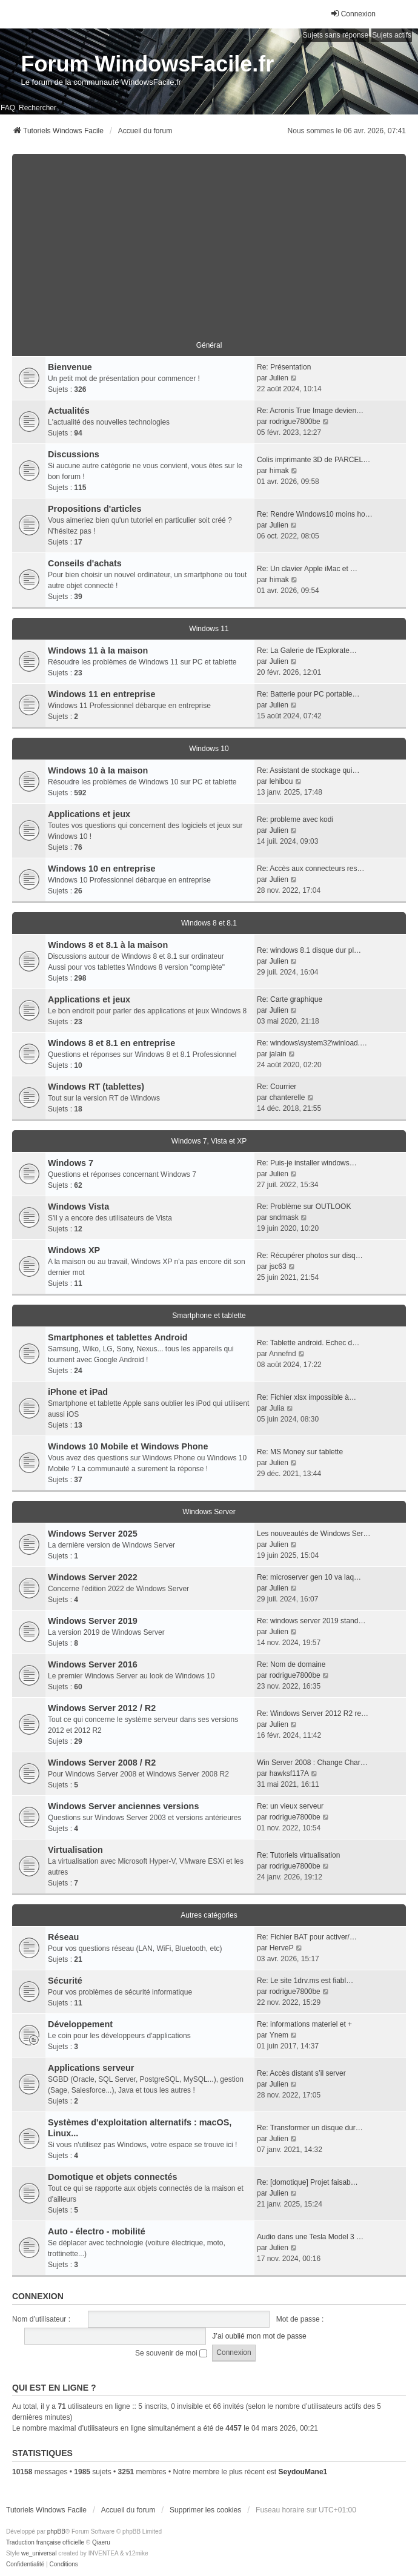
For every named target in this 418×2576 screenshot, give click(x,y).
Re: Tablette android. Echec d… (308, 1343)
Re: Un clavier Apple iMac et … (307, 569)
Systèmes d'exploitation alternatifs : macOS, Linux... (139, 2127)
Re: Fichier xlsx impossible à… (306, 1397)
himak (279, 470)
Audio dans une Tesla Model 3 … (310, 2237)
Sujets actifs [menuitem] (391, 35)
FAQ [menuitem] (8, 108)
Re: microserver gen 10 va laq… (309, 1577)
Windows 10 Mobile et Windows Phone (128, 1446)
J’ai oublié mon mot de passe (259, 2336)
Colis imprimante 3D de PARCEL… (313, 459)
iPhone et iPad (78, 1392)
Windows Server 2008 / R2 (102, 1762)
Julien (279, 378)
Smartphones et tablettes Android (118, 1337)
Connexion (38, 2296)
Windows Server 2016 (93, 1664)
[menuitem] (25, 2564)
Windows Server (208, 1512)
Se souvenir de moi (171, 2353)
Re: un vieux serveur (290, 1806)
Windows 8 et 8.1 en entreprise (111, 1043)
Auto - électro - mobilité (96, 2231)
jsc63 (278, 1266)
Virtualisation (75, 1850)
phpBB (56, 2531)
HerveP (282, 1948)
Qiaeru (101, 2542)
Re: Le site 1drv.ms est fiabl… (305, 1980)
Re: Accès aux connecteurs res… (310, 868)
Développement (80, 2024)
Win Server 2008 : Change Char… (312, 1762)
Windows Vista (78, 1206)
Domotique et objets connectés (112, 2177)
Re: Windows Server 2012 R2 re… (312, 1713)
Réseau (63, 1937)
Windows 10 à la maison (98, 770)
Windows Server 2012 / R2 (102, 1708)
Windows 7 (70, 1163)
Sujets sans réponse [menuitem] (336, 35)
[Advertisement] (209, 238)
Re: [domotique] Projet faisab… (307, 2182)
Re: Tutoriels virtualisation (298, 1855)
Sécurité (65, 1980)
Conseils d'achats (85, 563)
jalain (278, 1054)
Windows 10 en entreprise (101, 868)
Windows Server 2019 (93, 1621)
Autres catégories (209, 1915)
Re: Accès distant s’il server (301, 2073)
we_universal (38, 2553)
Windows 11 (208, 628)
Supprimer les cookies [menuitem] (205, 2510)
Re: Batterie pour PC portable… (308, 694)
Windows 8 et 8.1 (209, 923)
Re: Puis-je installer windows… (307, 1163)
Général (209, 345)
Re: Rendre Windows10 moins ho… (315, 514)
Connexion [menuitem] (353, 13)
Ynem (279, 2035)
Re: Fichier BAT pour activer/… (307, 1937)
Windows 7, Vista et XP (209, 1141)
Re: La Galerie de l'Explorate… (307, 650)
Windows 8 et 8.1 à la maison (108, 945)
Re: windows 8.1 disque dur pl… (309, 950)
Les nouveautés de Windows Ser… (313, 1533)
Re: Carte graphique (289, 999)
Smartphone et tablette (208, 1315)
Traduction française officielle (45, 2542)
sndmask (284, 1217)
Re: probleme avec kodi (295, 819)
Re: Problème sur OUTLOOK (304, 1206)
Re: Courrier (276, 1086)
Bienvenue (70, 367)
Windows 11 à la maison (98, 650)
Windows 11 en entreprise (101, 694)
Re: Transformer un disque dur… (310, 2128)
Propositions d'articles (95, 509)
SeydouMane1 (303, 2472)
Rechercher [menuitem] (37, 108)
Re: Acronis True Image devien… (310, 410)
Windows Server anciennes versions (123, 1806)
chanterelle (287, 1097)
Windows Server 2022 (93, 1577)
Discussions (73, 454)
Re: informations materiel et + (304, 2024)
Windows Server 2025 (93, 1533)
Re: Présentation (284, 367)
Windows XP (74, 1250)
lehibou (281, 781)
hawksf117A (289, 1773)
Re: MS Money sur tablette (300, 1452)
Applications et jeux (89, 814)
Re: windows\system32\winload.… (312, 1043)
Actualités (69, 411)
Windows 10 (208, 748)
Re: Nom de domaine (291, 1664)
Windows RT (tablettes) (96, 1086)
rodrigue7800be (295, 421)
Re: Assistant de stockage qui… (308, 770)
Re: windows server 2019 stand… (311, 1621)
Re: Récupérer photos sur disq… (310, 1255)
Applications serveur (91, 2068)
